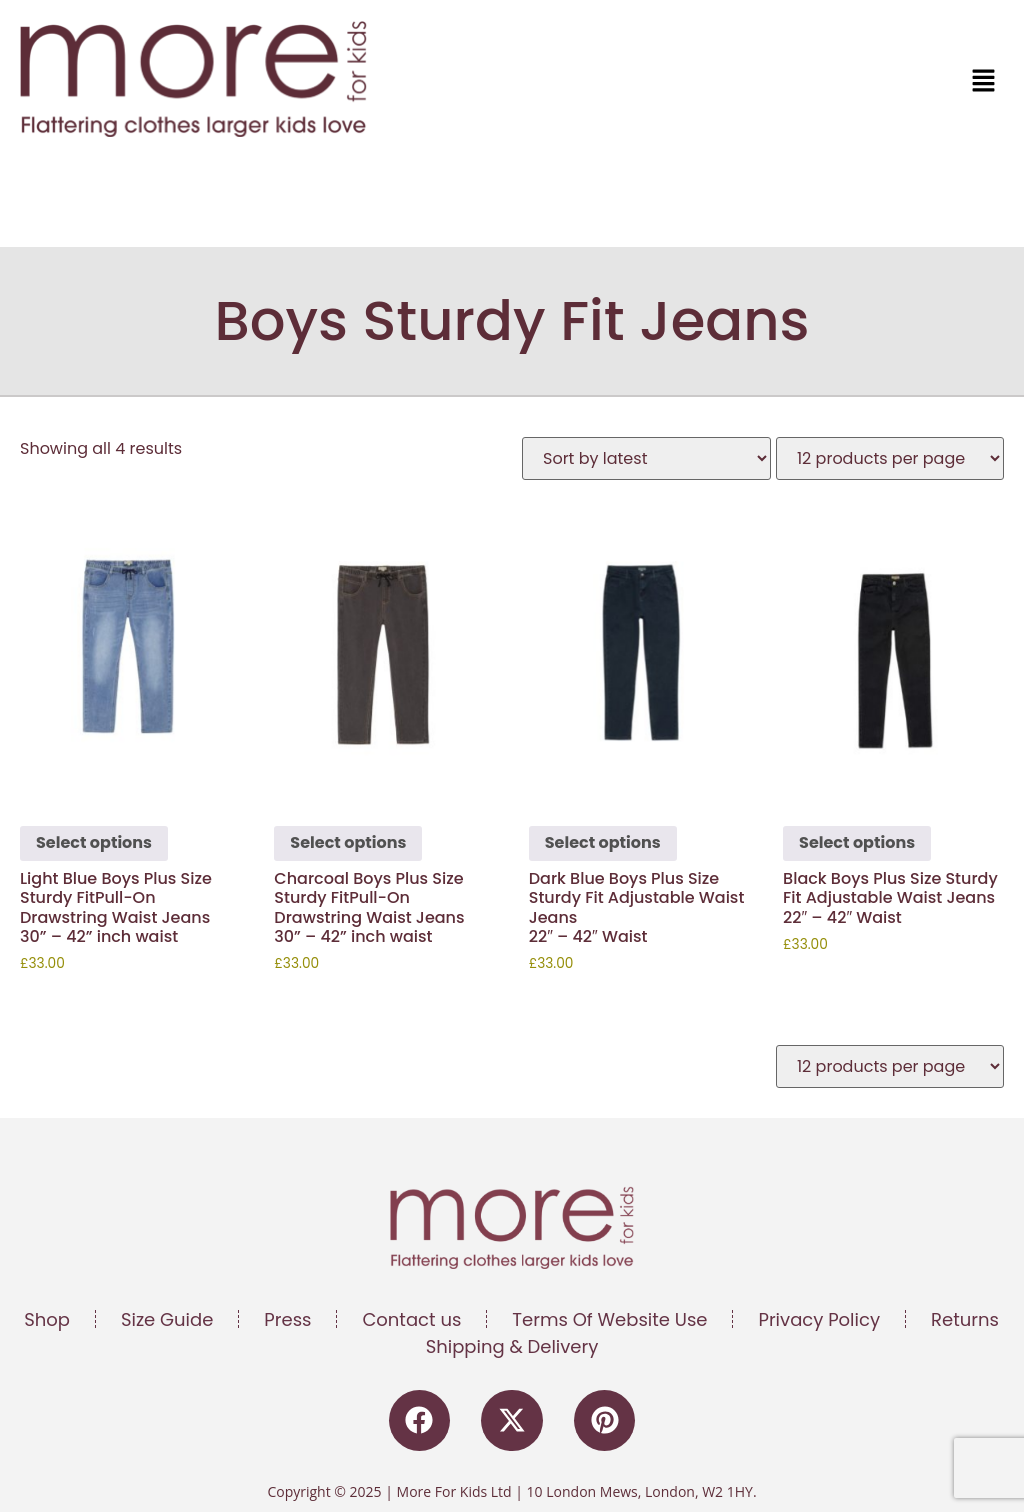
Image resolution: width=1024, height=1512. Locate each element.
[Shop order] (646, 458)
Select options (94, 842)
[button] (763, 82)
